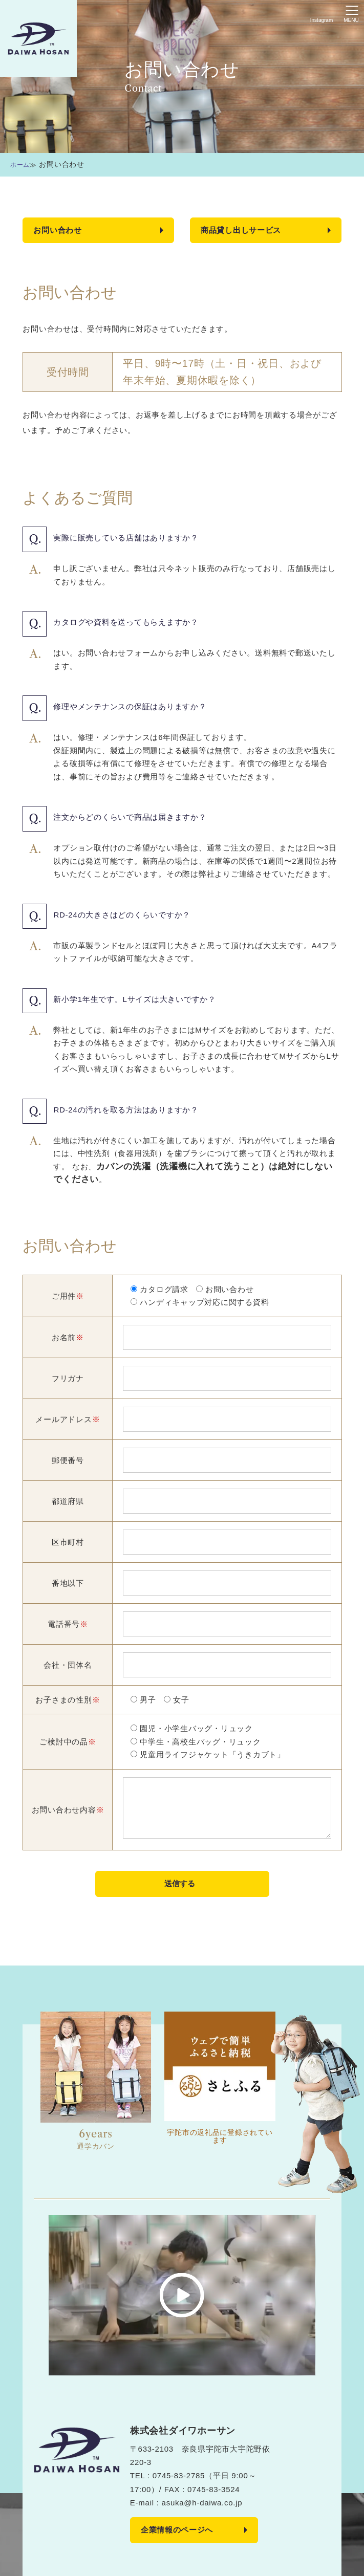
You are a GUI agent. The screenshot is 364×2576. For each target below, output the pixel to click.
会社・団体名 (68, 1665)
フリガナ (68, 1378)
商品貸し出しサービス (244, 230)
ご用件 (68, 1296)
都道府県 (68, 1501)
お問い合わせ (59, 230)
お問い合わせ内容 (68, 1810)
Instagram (321, 21)
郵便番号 (68, 1460)
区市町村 (68, 1542)
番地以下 (68, 1583)
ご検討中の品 (67, 1742)
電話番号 (68, 1624)
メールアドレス (67, 1419)
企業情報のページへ (179, 2532)
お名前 (68, 1338)
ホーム (21, 164)
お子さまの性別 (67, 1700)
